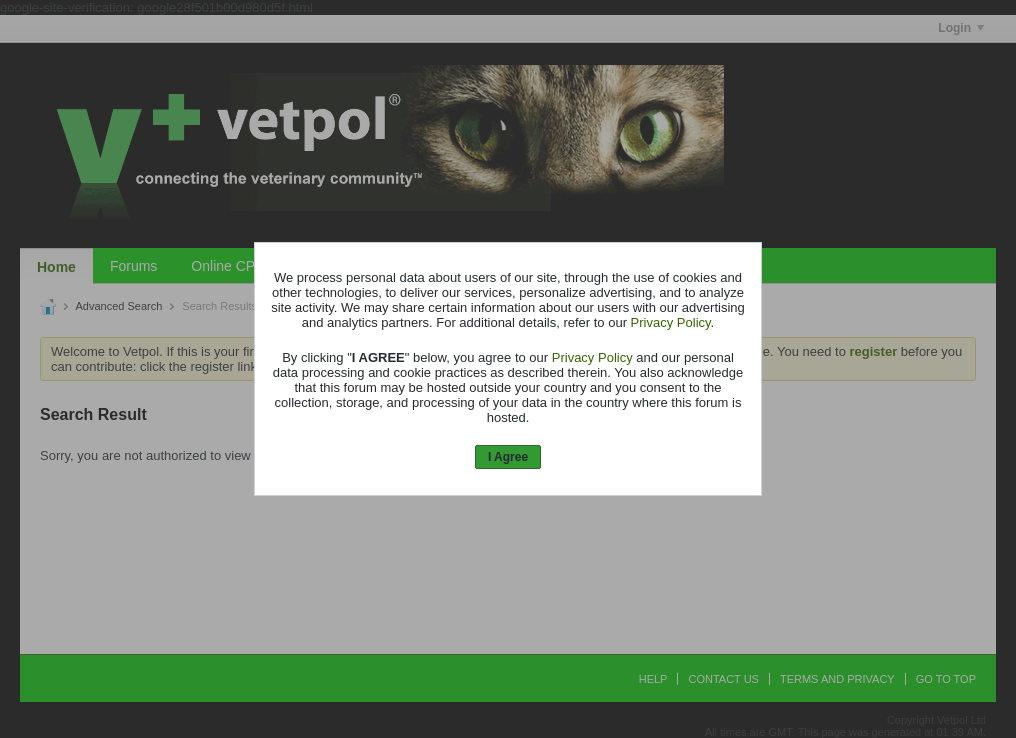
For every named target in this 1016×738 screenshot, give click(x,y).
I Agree (508, 457)
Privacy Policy (671, 322)
